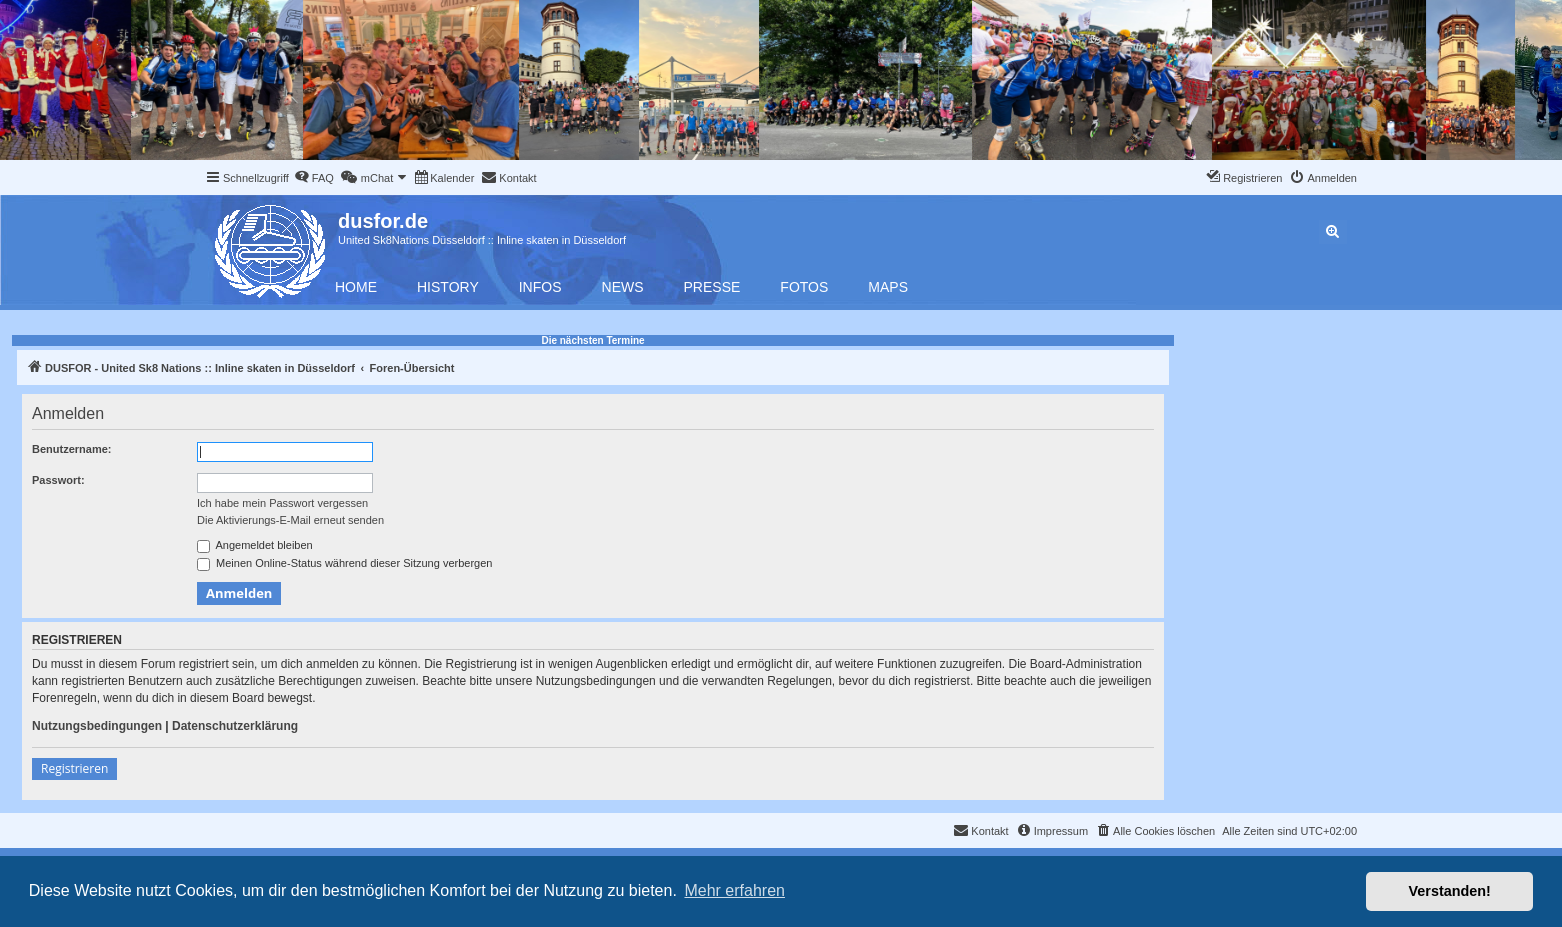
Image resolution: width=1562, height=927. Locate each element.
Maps (888, 287)
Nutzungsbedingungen (97, 726)
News (623, 287)
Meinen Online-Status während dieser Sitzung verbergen (344, 564)
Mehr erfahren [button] (734, 890)
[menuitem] (314, 178)
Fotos (804, 287)
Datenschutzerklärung (235, 726)
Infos (540, 287)
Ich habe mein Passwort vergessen (282, 503)
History (448, 287)
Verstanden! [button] (1450, 891)
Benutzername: (71, 449)
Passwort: (58, 480)
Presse (712, 287)
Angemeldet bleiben (255, 546)
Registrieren (74, 768)
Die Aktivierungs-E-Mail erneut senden (290, 520)
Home (356, 287)
